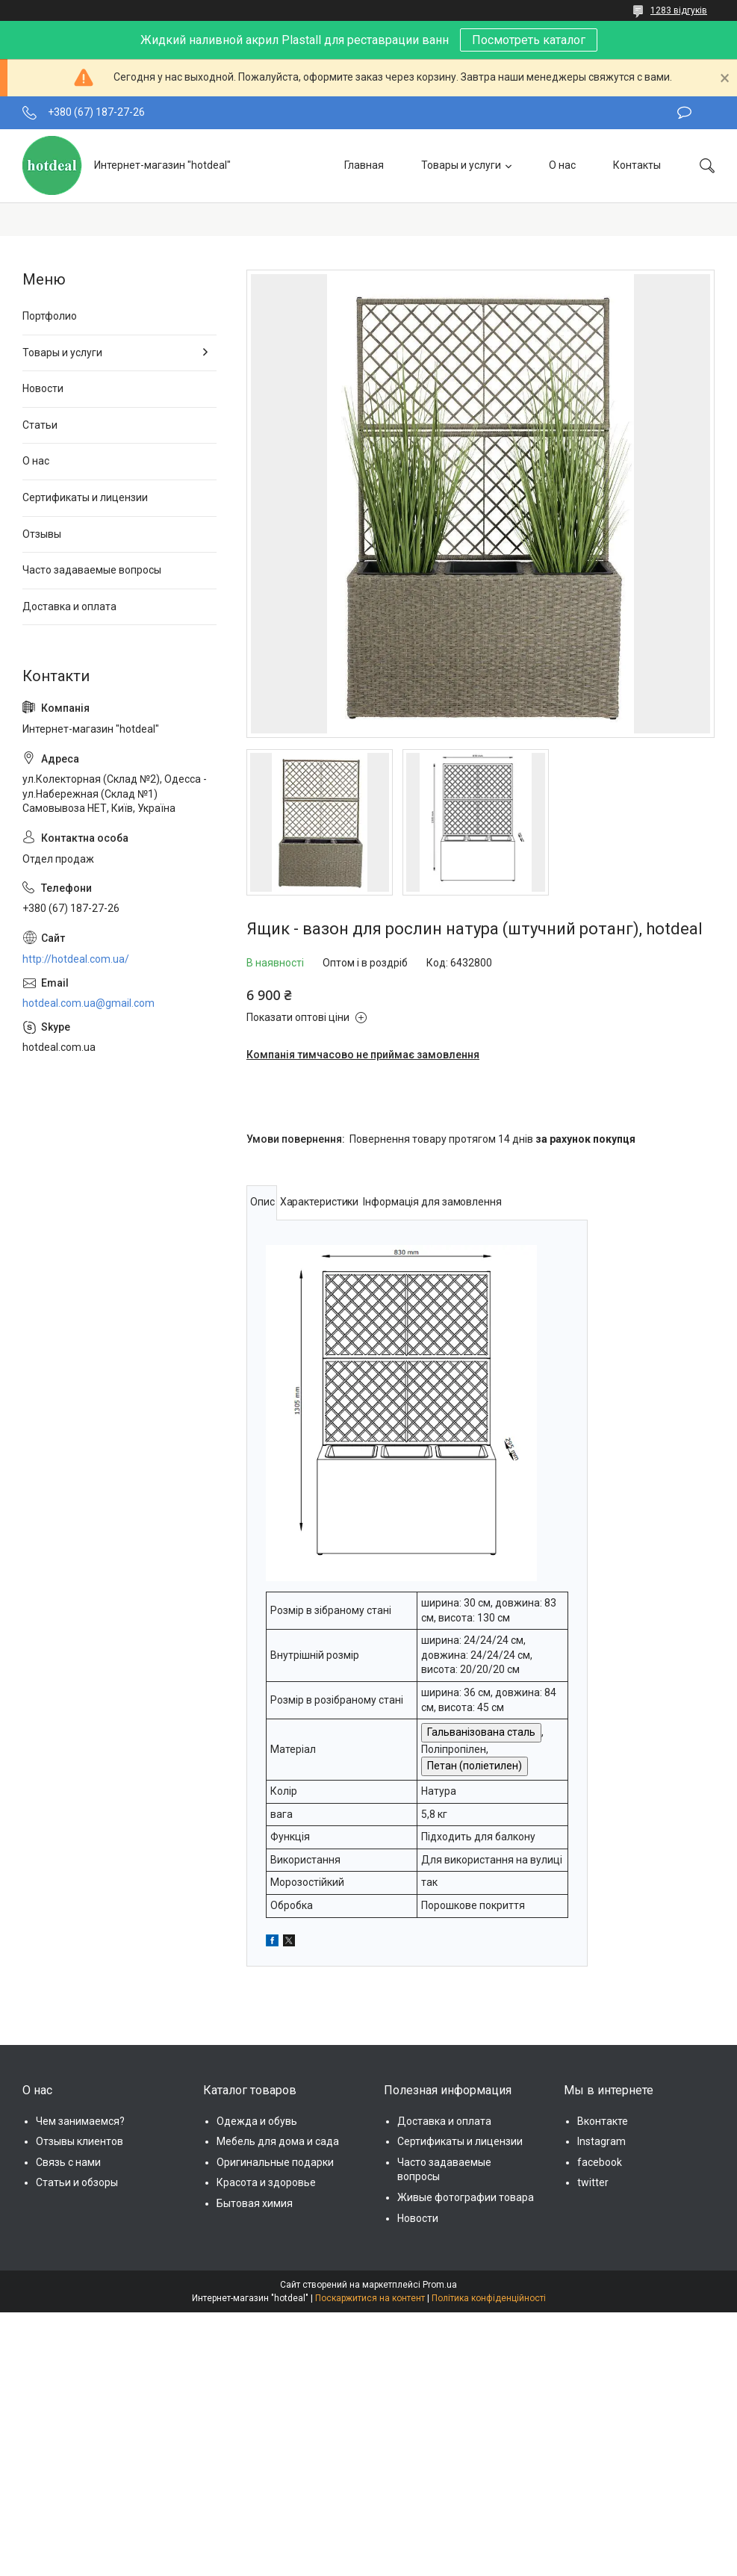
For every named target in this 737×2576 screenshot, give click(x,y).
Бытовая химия (255, 2203)
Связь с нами (68, 2162)
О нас (562, 165)
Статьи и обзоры (77, 2182)
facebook (599, 2162)
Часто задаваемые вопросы (91, 570)
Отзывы (41, 534)
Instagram (601, 2141)
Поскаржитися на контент (370, 2298)
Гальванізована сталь (481, 1732)
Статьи (39, 425)
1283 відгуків (678, 10)
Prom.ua (440, 2284)
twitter (593, 2182)
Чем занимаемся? (80, 2121)
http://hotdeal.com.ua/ (75, 959)
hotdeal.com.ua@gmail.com (88, 1003)
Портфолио (49, 316)
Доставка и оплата (69, 606)
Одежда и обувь (257, 2121)
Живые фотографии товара (465, 2197)
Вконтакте (602, 2121)
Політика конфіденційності (489, 2298)
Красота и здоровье (266, 2182)
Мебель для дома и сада (278, 2141)
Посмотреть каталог (528, 40)
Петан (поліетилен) (474, 1766)
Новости (42, 388)
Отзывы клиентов (79, 2141)
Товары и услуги (461, 165)
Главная (364, 165)
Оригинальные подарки (275, 2162)
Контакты (637, 165)
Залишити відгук (684, 112)
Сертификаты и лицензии (85, 497)
